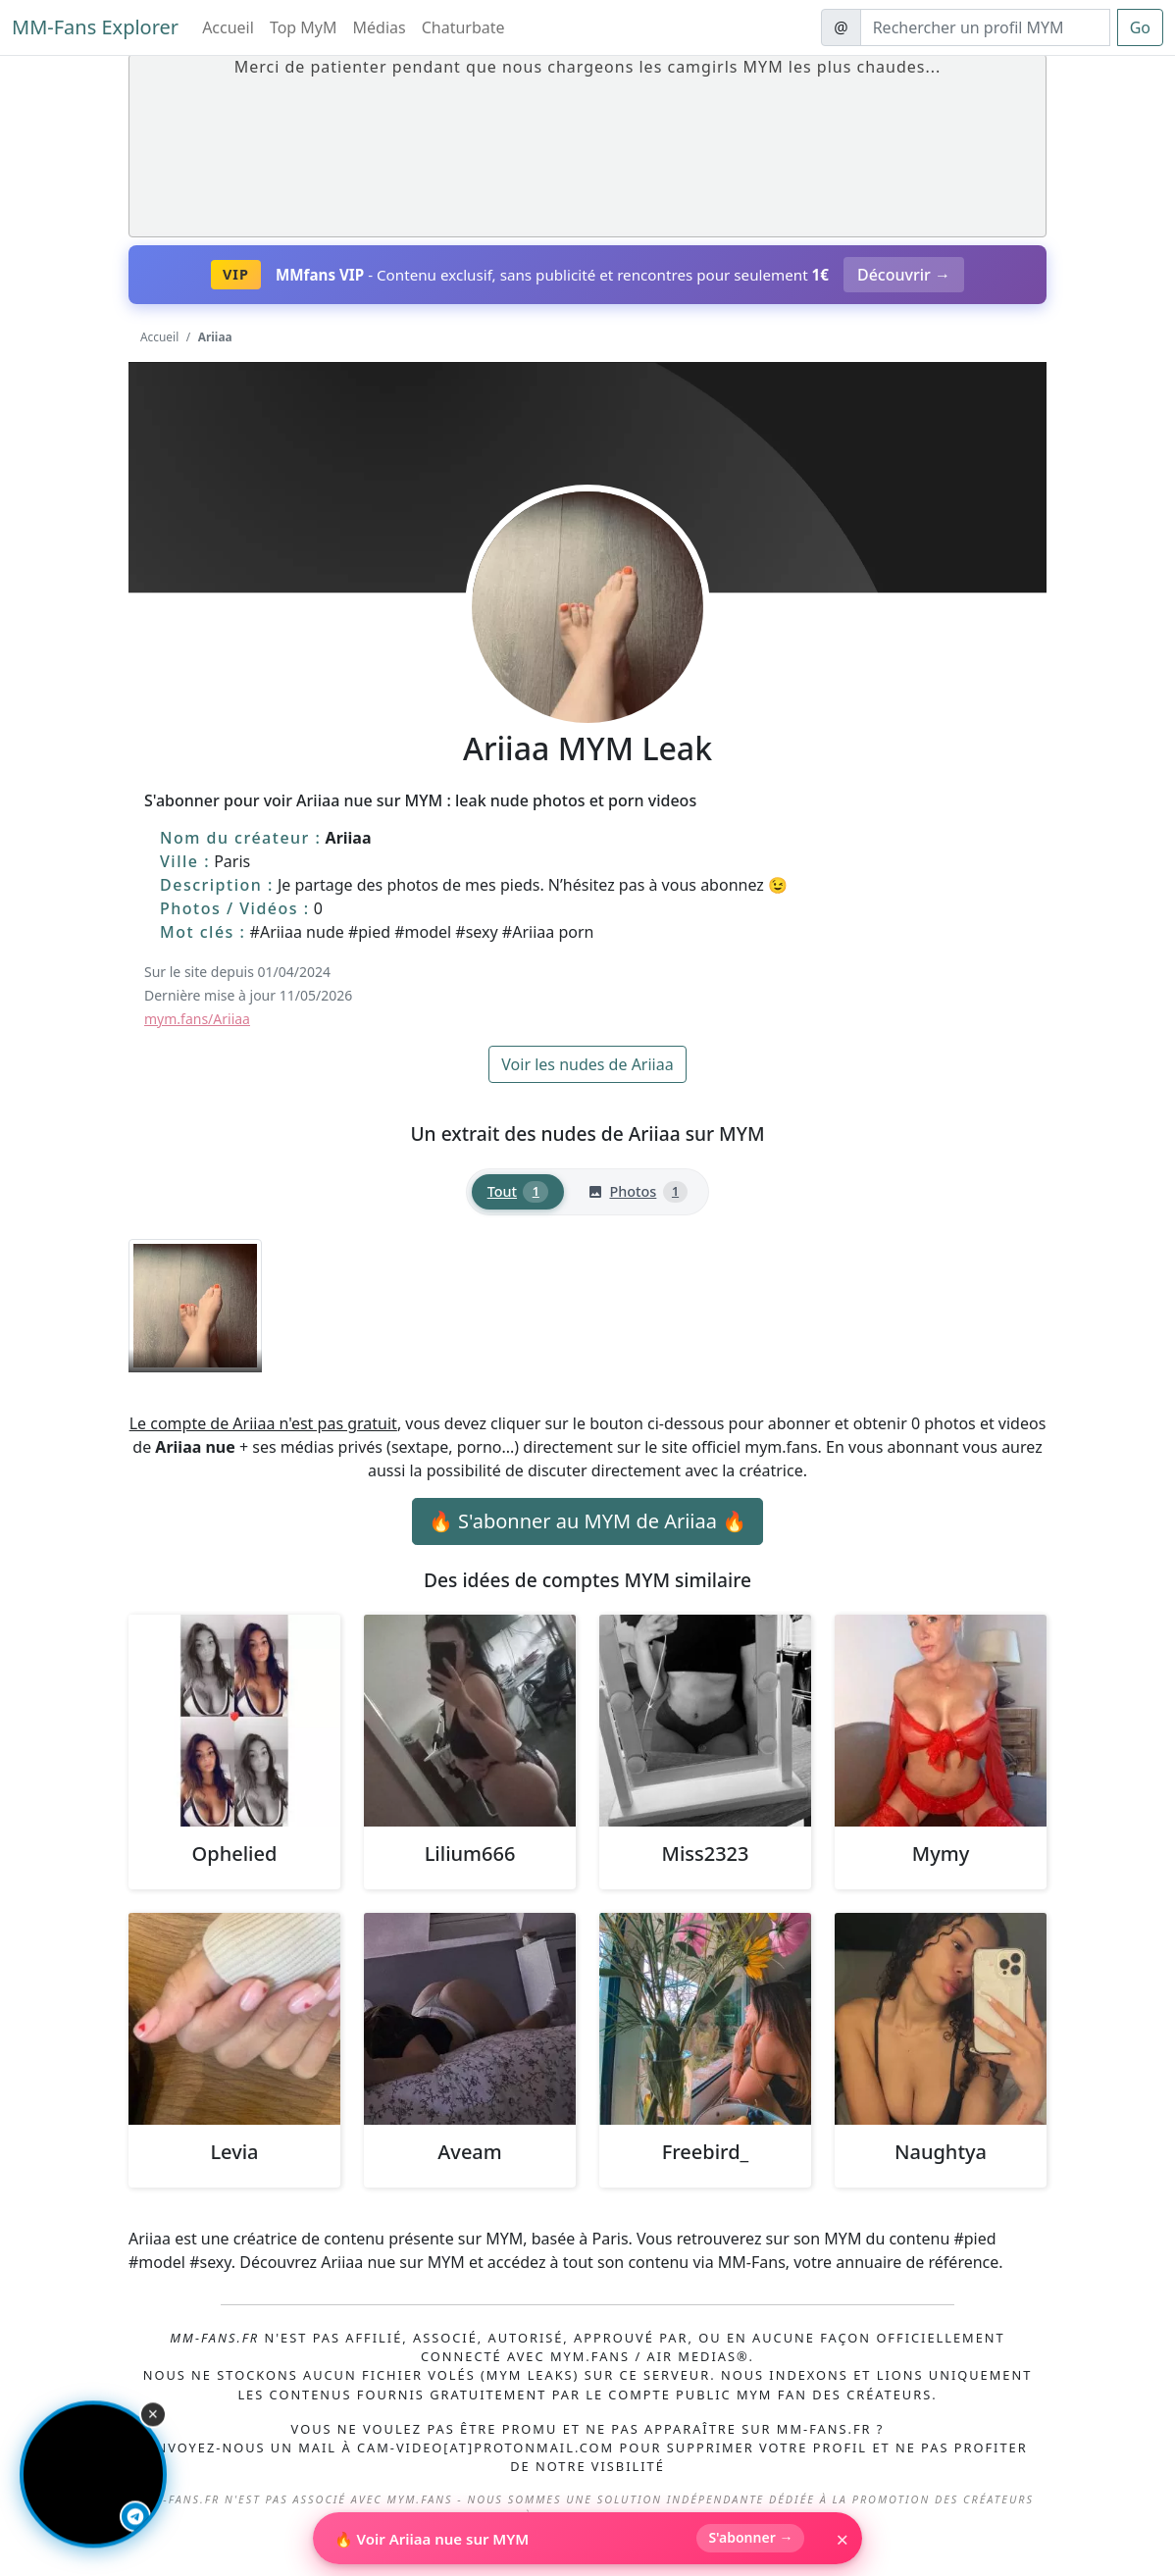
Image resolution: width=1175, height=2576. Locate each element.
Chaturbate (463, 27)
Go (1140, 27)
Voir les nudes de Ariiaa (587, 1064)
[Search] (985, 27)
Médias (379, 27)
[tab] (518, 1192)
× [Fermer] (842, 2538)
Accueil (228, 27)
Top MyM (303, 27)
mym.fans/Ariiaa (197, 1018)
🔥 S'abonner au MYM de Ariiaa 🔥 (587, 1521)
